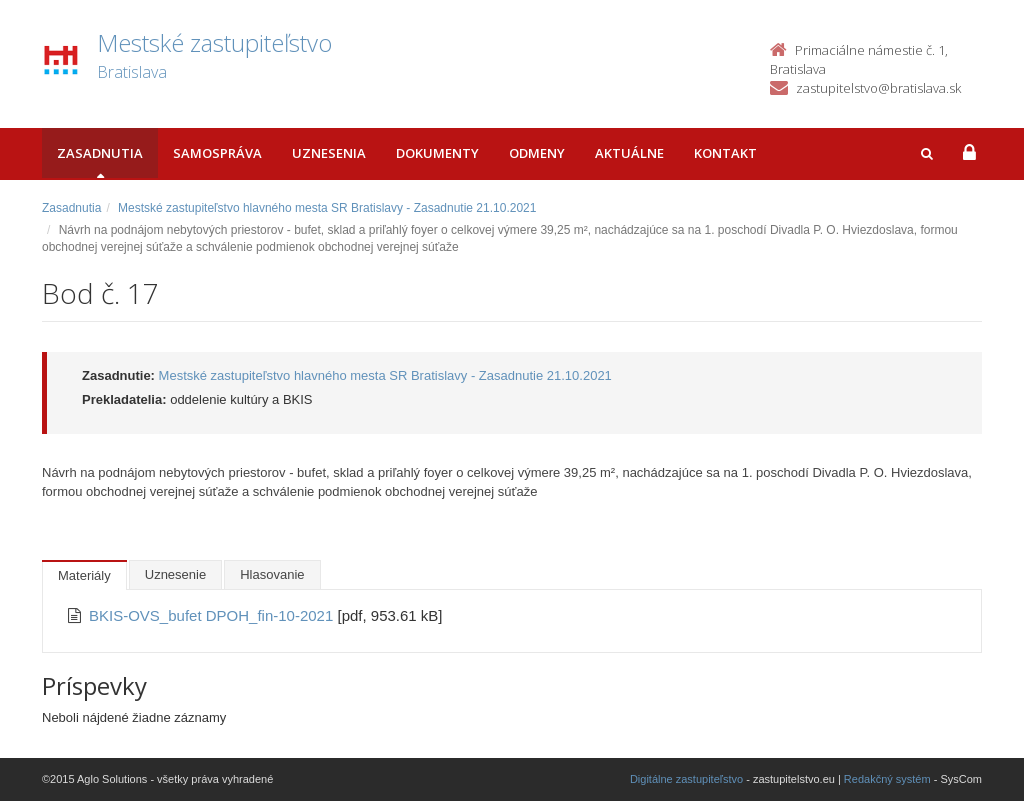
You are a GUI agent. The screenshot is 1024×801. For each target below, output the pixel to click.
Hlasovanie (272, 574)
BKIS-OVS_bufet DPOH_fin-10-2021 (213, 615)
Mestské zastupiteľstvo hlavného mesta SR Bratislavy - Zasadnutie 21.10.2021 (327, 208)
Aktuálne (629, 153)
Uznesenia (329, 153)
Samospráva (217, 153)
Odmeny (537, 153)
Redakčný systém (887, 779)
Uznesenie (175, 574)
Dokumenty (437, 153)
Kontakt (725, 153)
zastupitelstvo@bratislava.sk (878, 88)
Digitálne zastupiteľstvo (686, 779)
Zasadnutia (100, 153)
